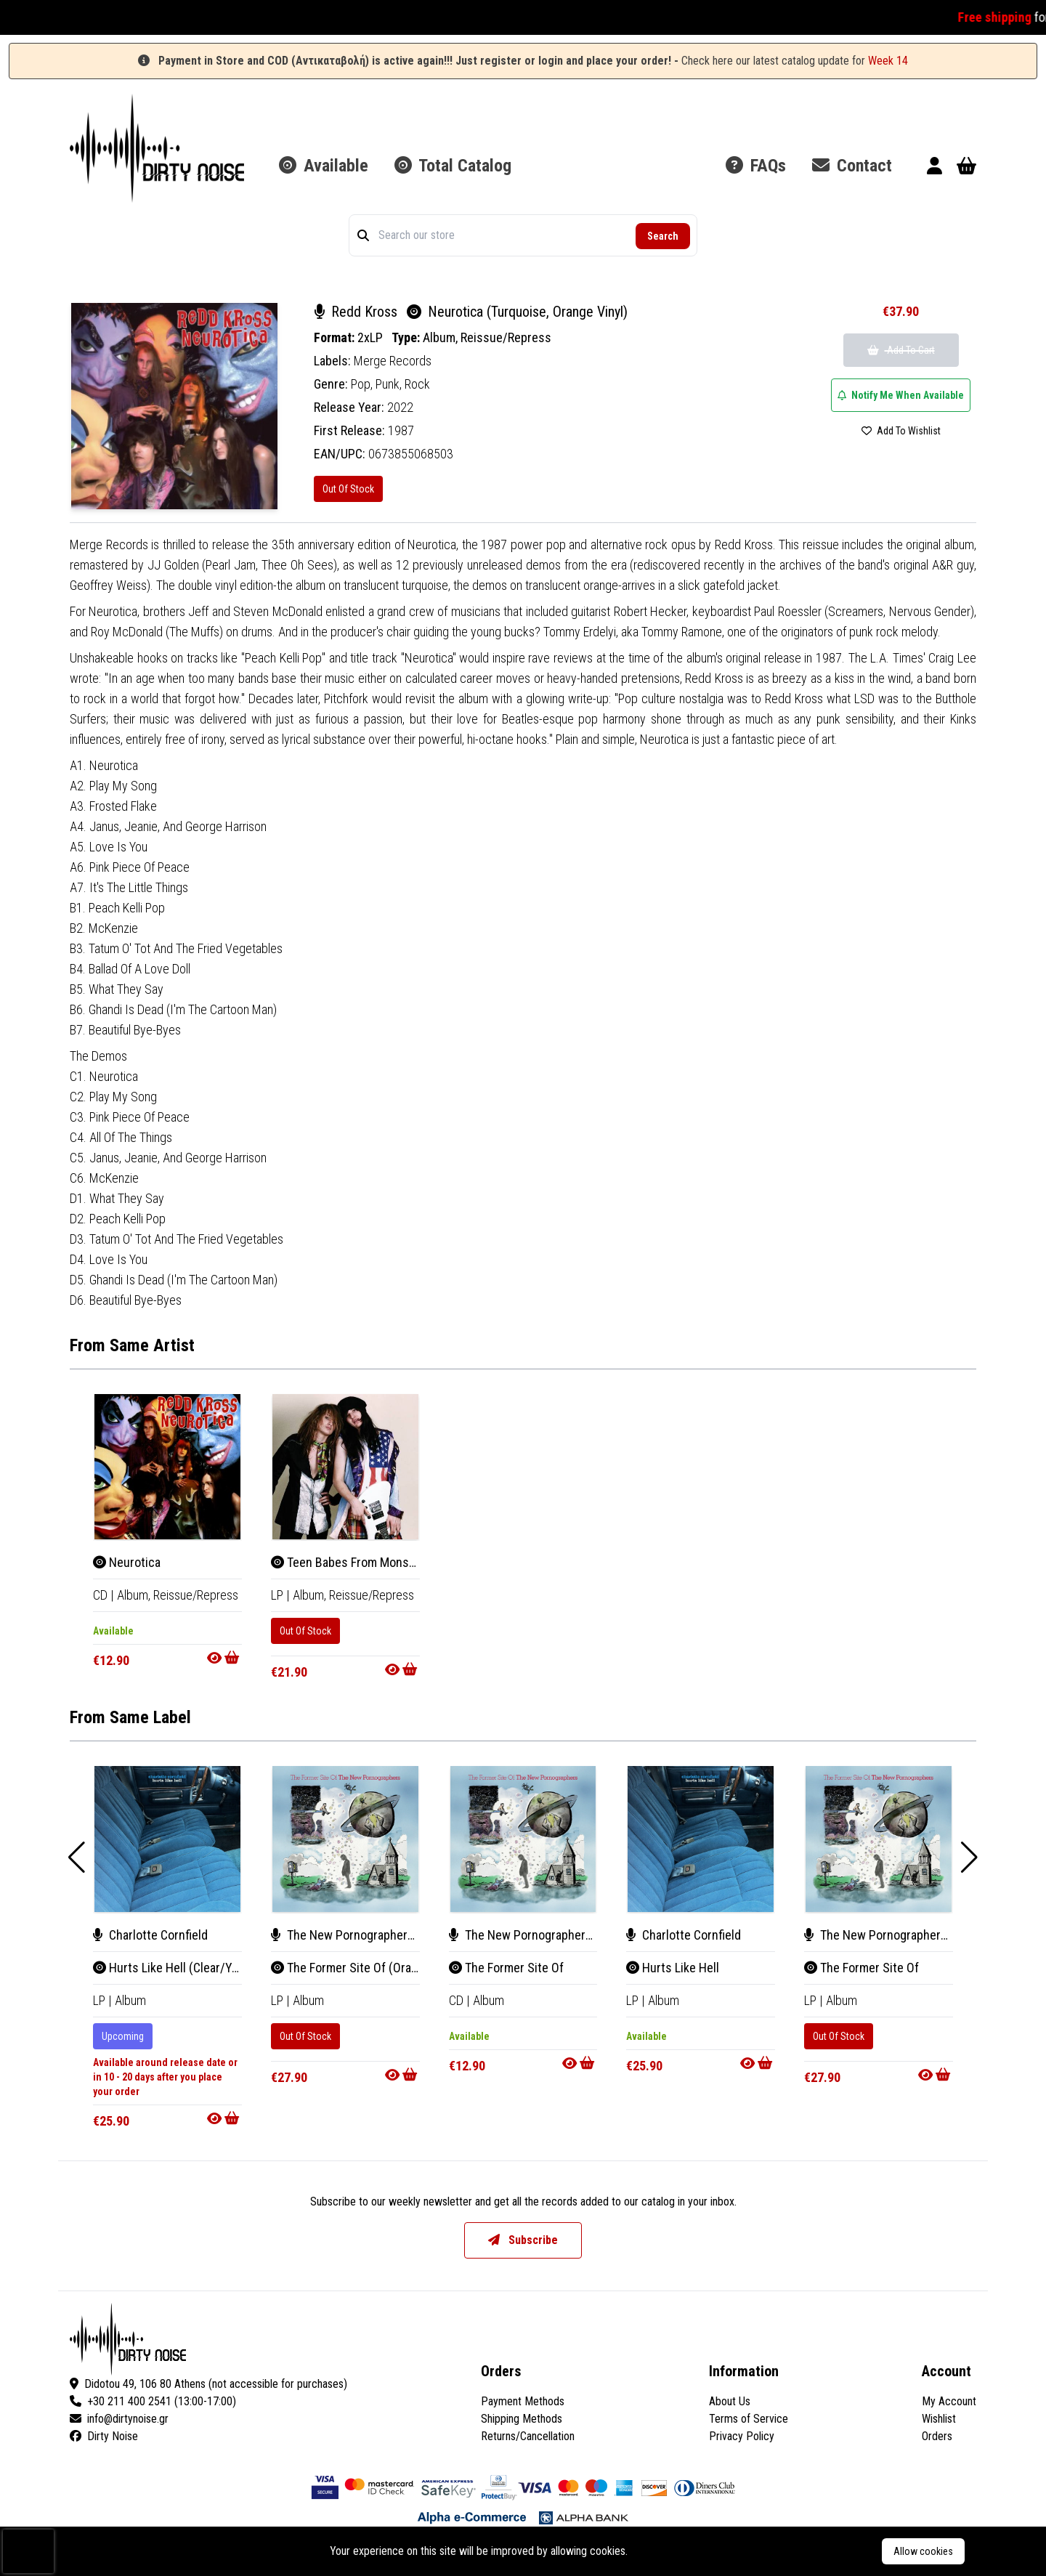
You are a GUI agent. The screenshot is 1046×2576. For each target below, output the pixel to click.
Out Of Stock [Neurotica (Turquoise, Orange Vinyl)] (348, 489)
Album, (442, 337)
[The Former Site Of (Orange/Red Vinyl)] (345, 1839)
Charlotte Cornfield (150, 1935)
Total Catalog (452, 165)
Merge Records (392, 360)
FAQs (756, 165)
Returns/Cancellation (528, 2436)
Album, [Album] (135, 1595)
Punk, (390, 384)
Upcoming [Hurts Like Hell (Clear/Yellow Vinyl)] (123, 2036)
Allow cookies (923, 2551)
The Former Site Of (506, 1967)
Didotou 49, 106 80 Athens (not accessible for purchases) (208, 2384)
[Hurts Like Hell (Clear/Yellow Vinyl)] (167, 1839)
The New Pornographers (342, 1935)
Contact (852, 165)
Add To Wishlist (901, 431)
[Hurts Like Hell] (700, 1839)
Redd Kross (357, 311)
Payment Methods (522, 2401)
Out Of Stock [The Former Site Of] (838, 2036)
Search (662, 236)
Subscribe (523, 2240)
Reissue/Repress (506, 337)
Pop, (363, 384)
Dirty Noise (104, 2436)
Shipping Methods (521, 2419)
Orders (937, 2436)
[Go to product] (224, 1657)
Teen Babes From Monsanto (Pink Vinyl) (383, 1562)
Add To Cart (901, 350)
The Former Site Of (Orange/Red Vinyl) (379, 1967)
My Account (949, 2401)
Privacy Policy (741, 2436)
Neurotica (127, 1562)
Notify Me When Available (901, 395)
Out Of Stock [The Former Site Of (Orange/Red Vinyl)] (305, 2036)
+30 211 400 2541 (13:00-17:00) (153, 2401)
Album (130, 2000)
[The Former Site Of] (523, 1839)
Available (323, 165)
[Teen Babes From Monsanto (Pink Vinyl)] (345, 1467)
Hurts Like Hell (672, 1967)
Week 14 (888, 61)
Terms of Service (748, 2419)
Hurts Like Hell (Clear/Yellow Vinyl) (192, 1967)
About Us (729, 2401)
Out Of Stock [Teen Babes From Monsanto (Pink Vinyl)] (305, 1631)
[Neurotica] (167, 1467)
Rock (417, 384)
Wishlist (939, 2419)
